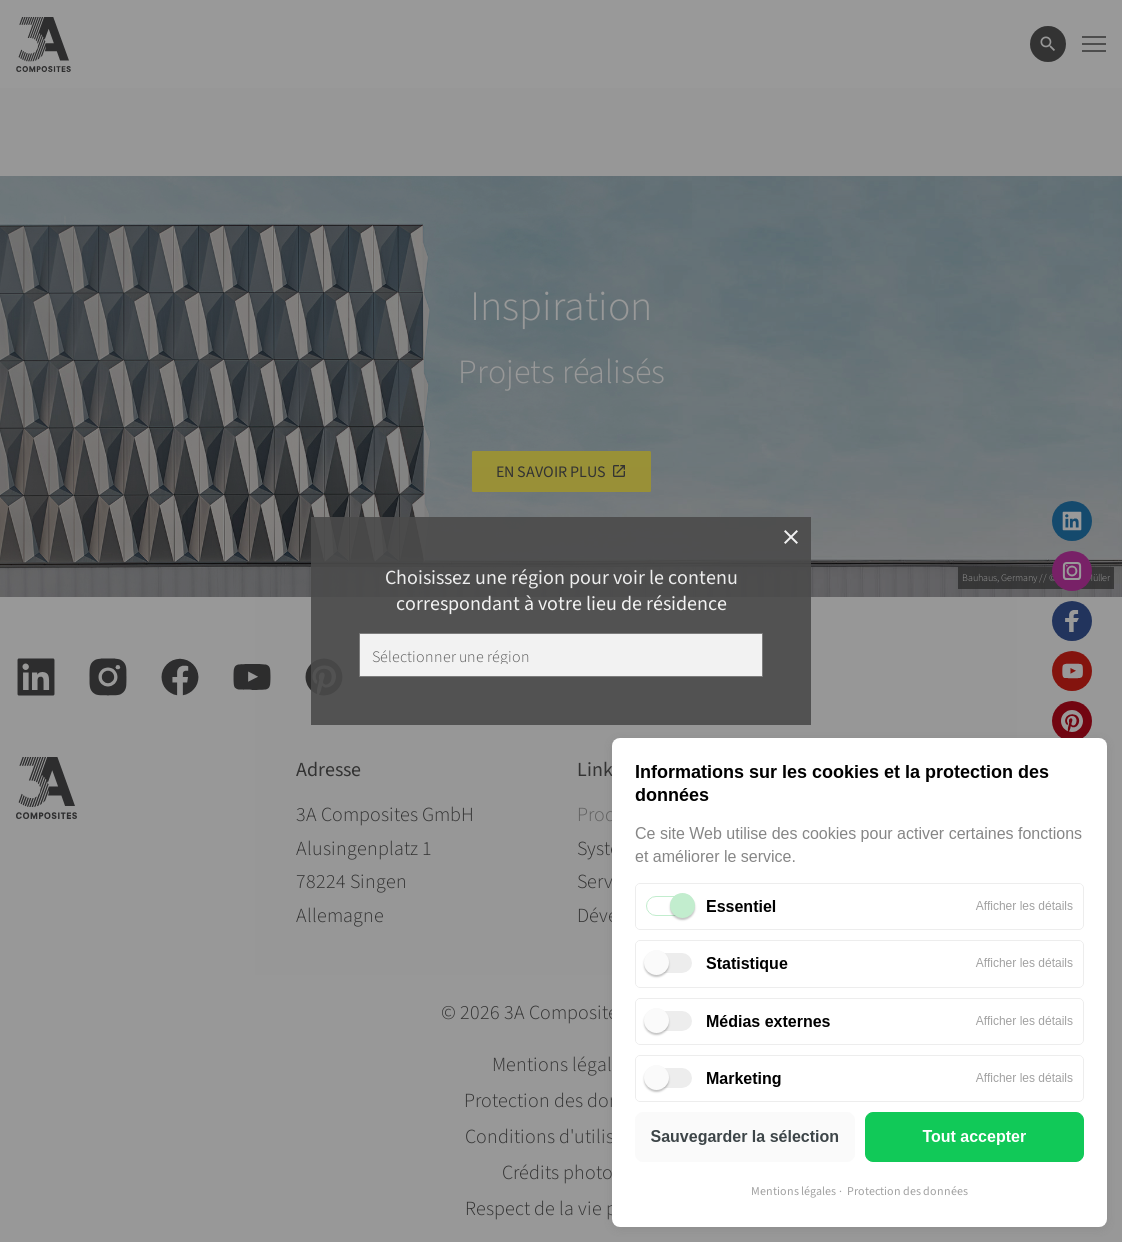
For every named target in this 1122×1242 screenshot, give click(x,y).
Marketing (744, 1078)
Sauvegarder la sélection (744, 1136)
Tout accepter (974, 1136)
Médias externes (768, 1021)
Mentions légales (793, 1191)
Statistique (747, 963)
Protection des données (907, 1191)
